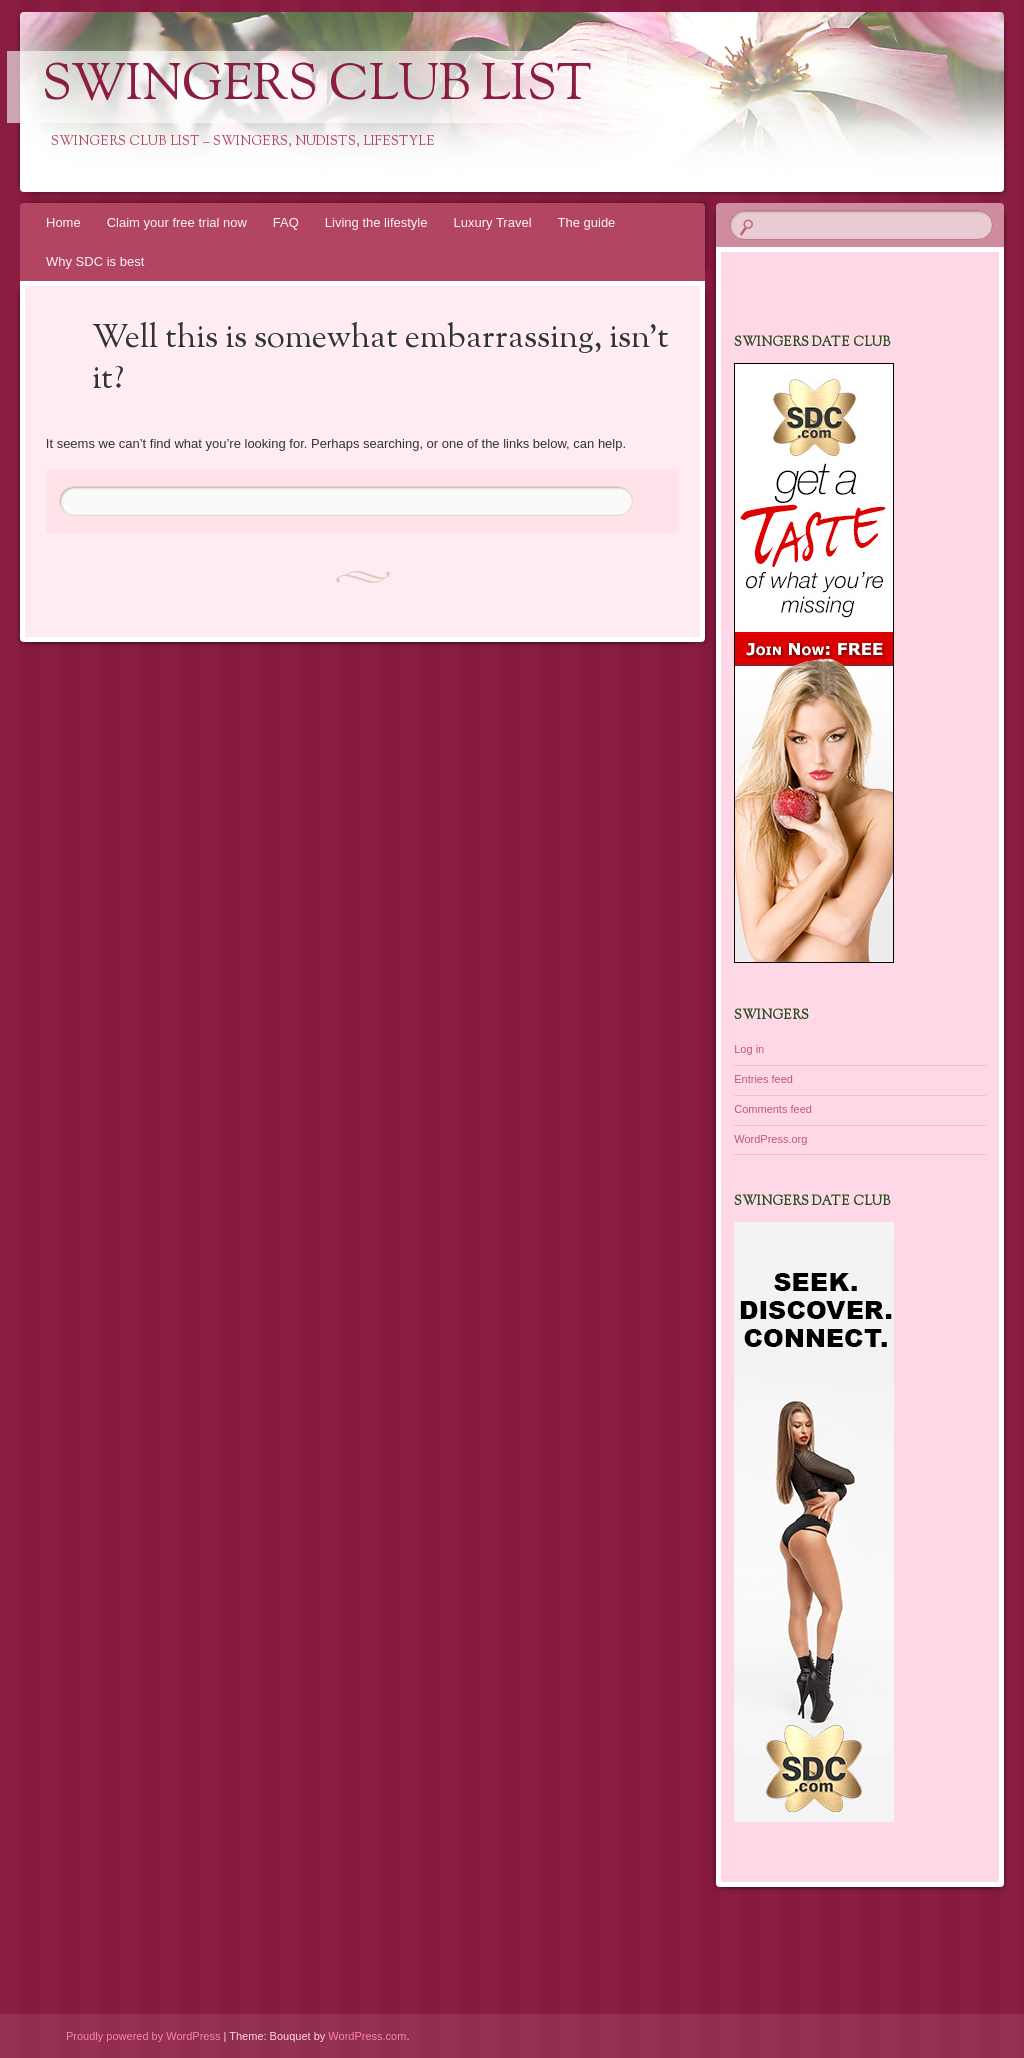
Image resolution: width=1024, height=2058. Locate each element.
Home (63, 222)
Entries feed (763, 1079)
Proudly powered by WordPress (143, 2036)
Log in (749, 1049)
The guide (587, 222)
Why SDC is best (95, 261)
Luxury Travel (492, 222)
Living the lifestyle (376, 222)
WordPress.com (367, 2036)
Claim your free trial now (177, 222)
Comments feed (773, 1109)
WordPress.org (770, 1139)
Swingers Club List (317, 87)
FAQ (286, 222)
